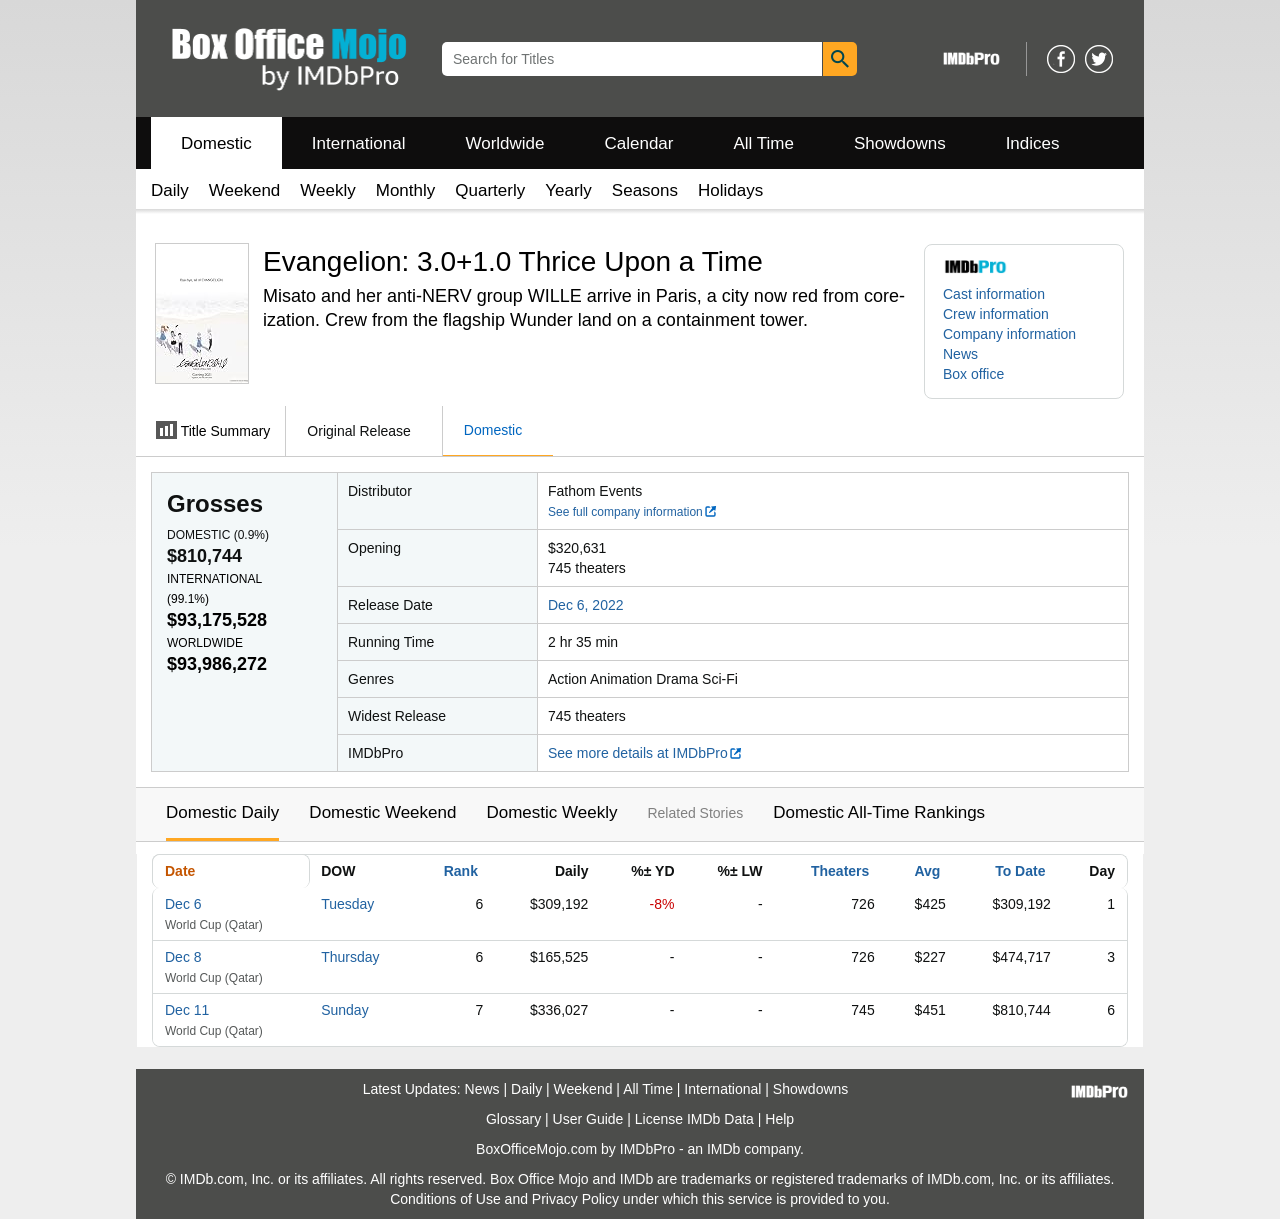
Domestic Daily (222, 812)
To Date (1020, 871)
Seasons (645, 190)
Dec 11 (187, 1010)
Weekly (327, 190)
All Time (764, 143)
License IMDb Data (694, 1119)
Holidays (730, 190)
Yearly (568, 190)
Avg (927, 871)
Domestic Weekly (551, 812)
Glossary (513, 1119)
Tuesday (347, 904)
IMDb (723, 1149)
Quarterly (490, 190)
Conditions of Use (445, 1199)
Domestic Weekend (382, 812)
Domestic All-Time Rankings (879, 812)
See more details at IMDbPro (645, 753)
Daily (170, 190)
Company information (1009, 334)
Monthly (406, 190)
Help (779, 1119)
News (960, 354)
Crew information (996, 314)
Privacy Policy (575, 1199)
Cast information (994, 294)
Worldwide (504, 143)
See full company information (633, 512)
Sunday (344, 1010)
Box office (973, 374)
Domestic (216, 143)
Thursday (350, 957)
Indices (1033, 143)
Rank (461, 871)
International (359, 143)
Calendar (639, 143)
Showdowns (900, 143)
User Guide (588, 1119)
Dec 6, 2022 (586, 605)
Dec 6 (183, 904)
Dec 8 (183, 957)
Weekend (245, 190)
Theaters (840, 871)
